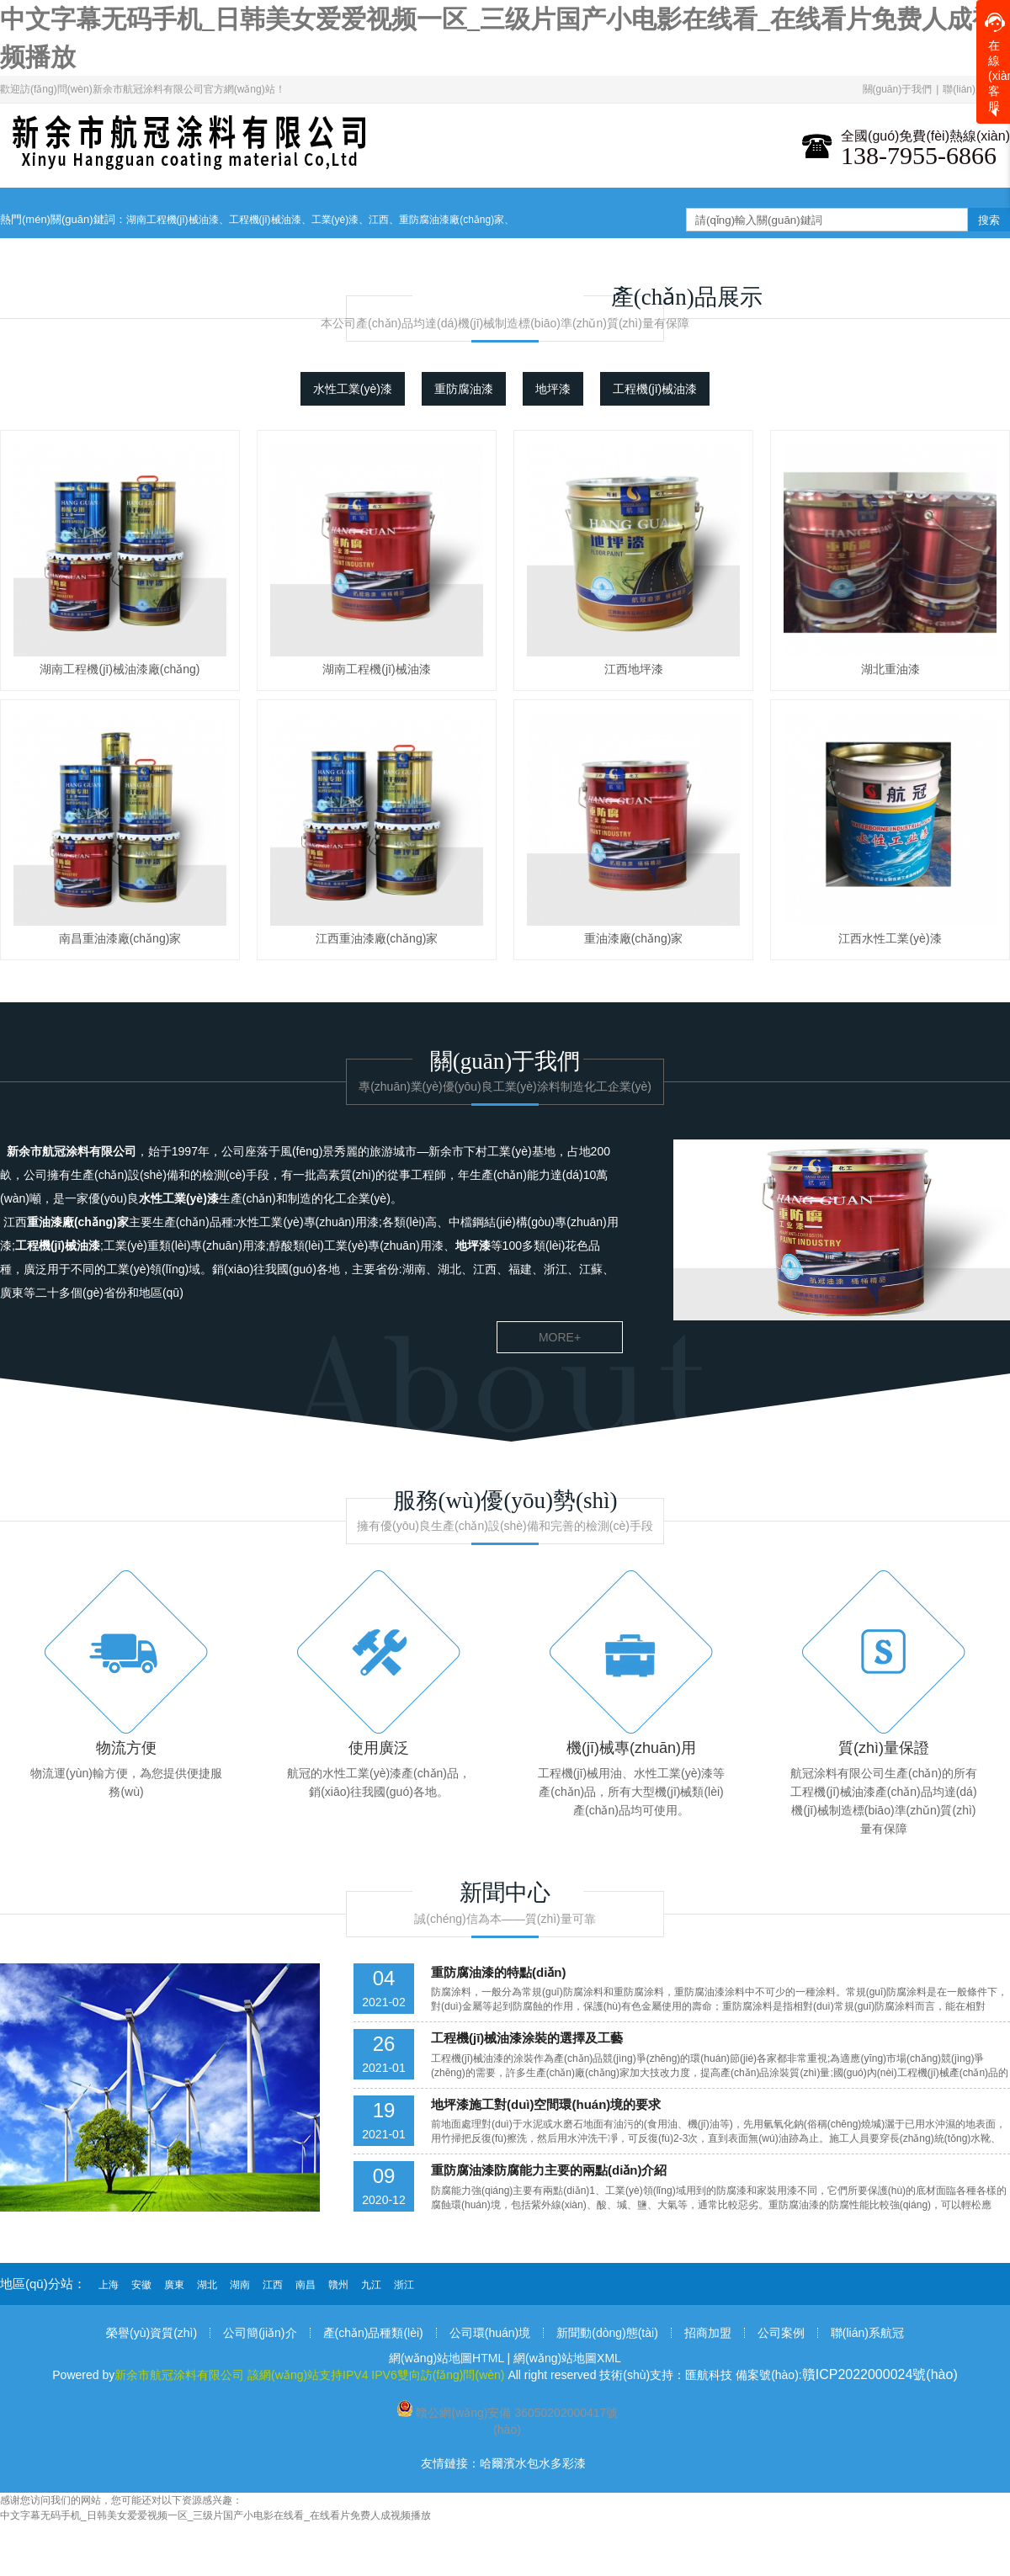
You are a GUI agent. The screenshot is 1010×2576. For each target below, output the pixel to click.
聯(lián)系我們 (974, 89)
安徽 (141, 2285)
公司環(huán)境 (489, 2333)
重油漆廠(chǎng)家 (78, 1222)
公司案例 (781, 2333)
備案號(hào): (847, 2375)
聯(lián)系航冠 (867, 2333)
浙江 (404, 2285)
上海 (108, 2285)
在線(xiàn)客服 (997, 63)
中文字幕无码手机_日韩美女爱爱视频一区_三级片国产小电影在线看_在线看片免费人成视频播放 (215, 2515)
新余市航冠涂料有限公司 (71, 1151)
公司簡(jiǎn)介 (259, 2333)
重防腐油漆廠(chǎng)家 (451, 220)
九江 (371, 2285)
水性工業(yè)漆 (352, 389)
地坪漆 (553, 389)
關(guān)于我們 (898, 89)
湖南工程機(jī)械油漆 (172, 220)
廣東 (174, 2285)
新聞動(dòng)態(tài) (607, 2333)
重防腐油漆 (463, 389)
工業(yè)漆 (335, 220)
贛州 (338, 2285)
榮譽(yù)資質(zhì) (151, 2333)
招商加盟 (707, 2333)
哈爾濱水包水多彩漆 (533, 2463)
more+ (560, 1337)
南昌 (305, 2285)
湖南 (240, 2285)
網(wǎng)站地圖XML (567, 2358)
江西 (379, 220)
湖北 (207, 2285)
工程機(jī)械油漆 (265, 220)
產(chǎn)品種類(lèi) (373, 2333)
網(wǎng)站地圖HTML (446, 2358)
